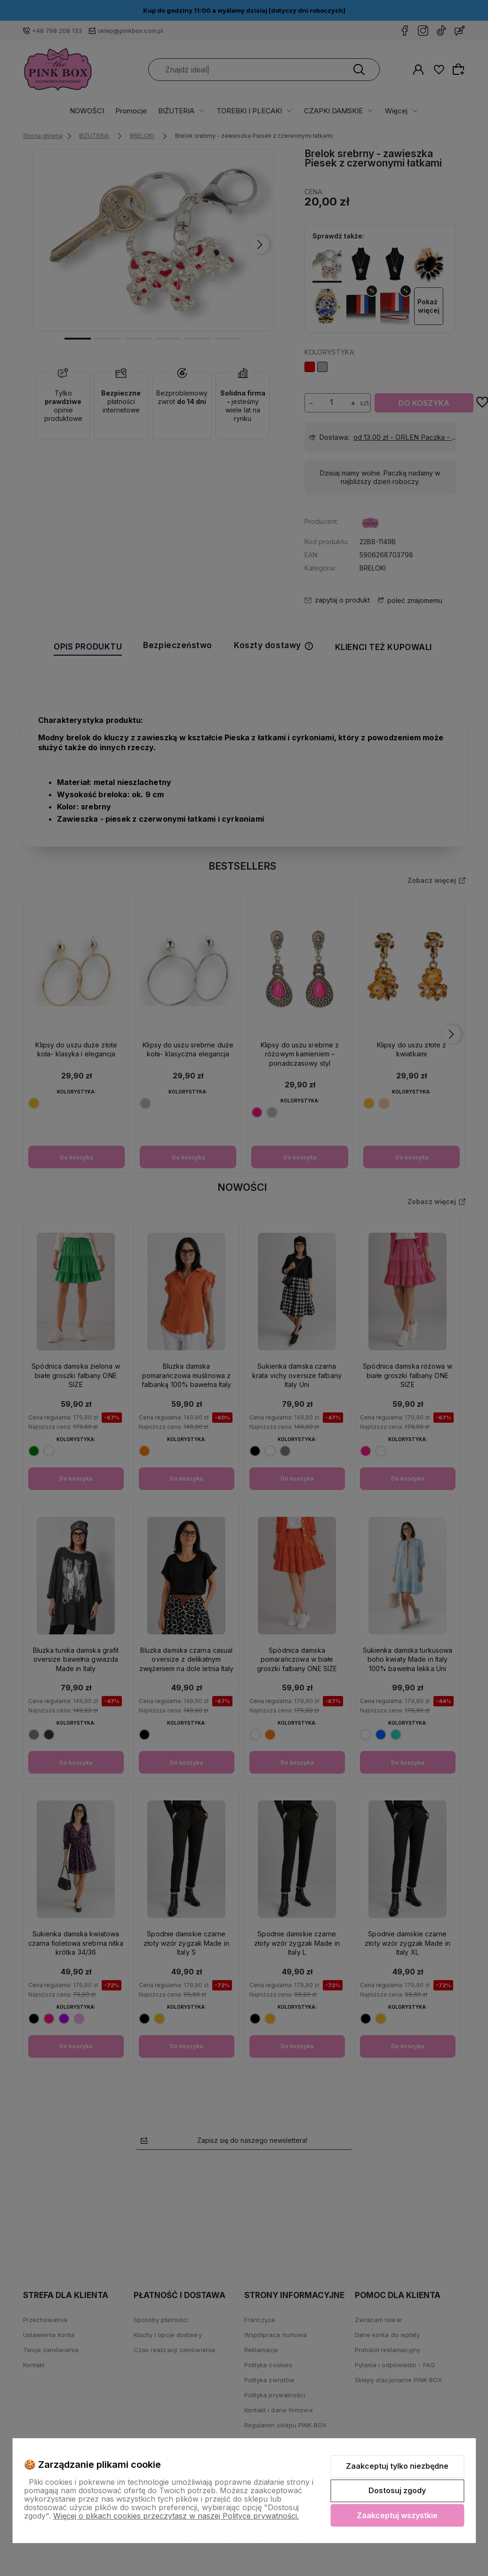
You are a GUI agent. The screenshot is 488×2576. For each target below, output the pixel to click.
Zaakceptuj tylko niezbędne (397, 2466)
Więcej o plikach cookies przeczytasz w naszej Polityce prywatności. (176, 2516)
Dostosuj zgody (397, 2490)
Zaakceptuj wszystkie (397, 2515)
